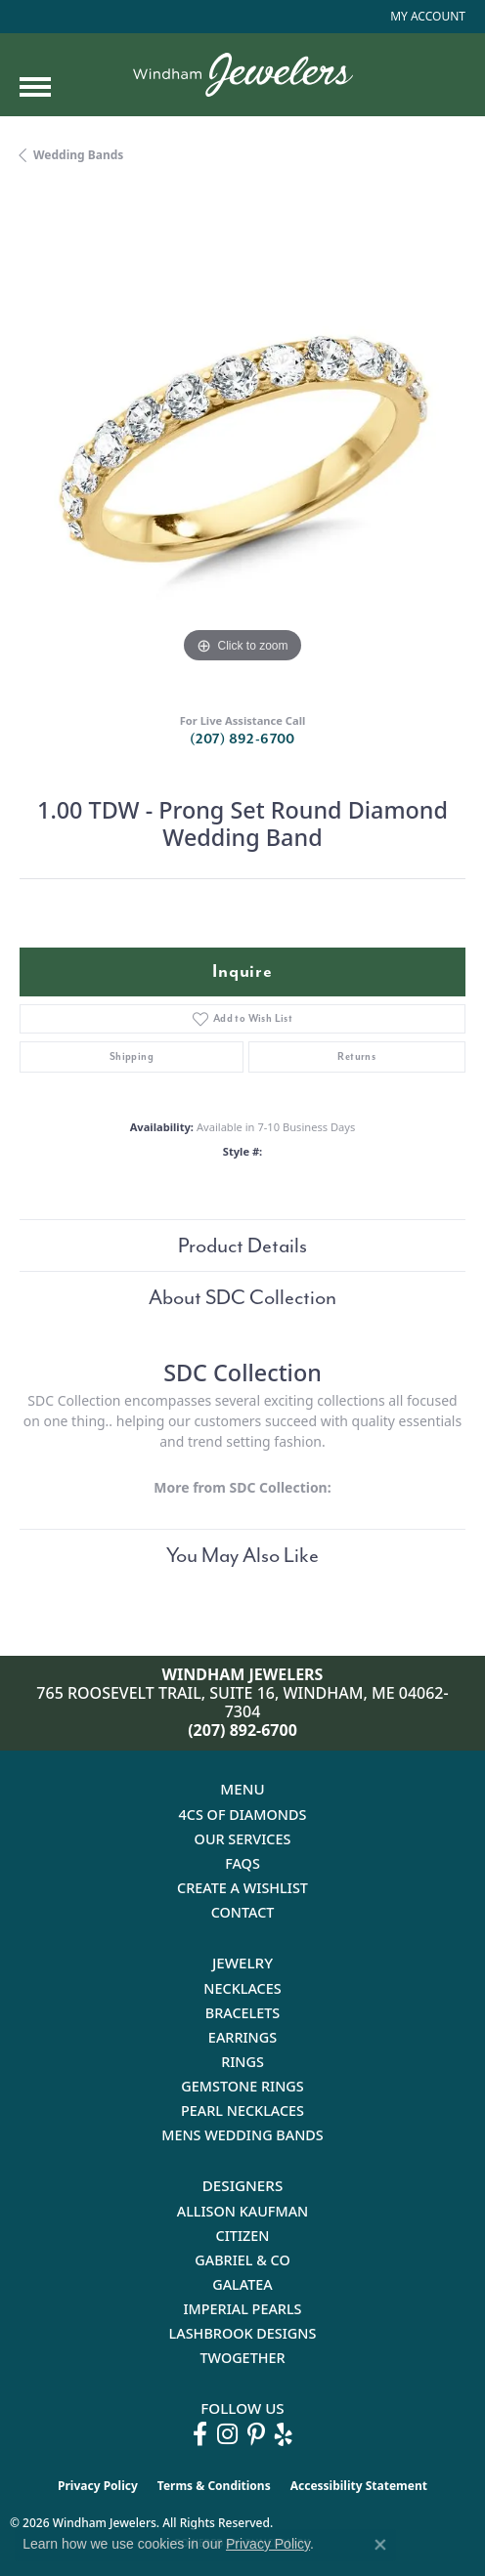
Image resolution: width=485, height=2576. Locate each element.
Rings (242, 2061)
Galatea (242, 2284)
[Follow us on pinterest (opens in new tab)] (256, 2434)
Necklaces (242, 1988)
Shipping (132, 1056)
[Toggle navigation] (35, 87)
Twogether (242, 2357)
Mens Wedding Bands (242, 2135)
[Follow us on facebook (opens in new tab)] (200, 2434)
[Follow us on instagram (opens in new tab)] (227, 2434)
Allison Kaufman (243, 2211)
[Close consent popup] (380, 2545)
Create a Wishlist (242, 1888)
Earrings (242, 2037)
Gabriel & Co (242, 2260)
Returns (356, 1056)
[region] (242, 445)
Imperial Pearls (242, 2309)
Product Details (242, 1245)
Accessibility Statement (358, 2485)
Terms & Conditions (214, 2485)
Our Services (243, 1839)
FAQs (242, 1863)
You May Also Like (242, 1555)
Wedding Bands (78, 155)
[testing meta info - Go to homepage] (243, 75)
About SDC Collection (242, 1297)
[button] (425, 16)
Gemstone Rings (242, 2086)
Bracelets (243, 2013)
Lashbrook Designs (243, 2333)
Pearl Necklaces (242, 2110)
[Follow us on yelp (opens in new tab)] (283, 2434)
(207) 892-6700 (242, 739)
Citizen (243, 2235)
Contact (243, 1912)
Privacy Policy (98, 2485)
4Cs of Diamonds (243, 1814)
